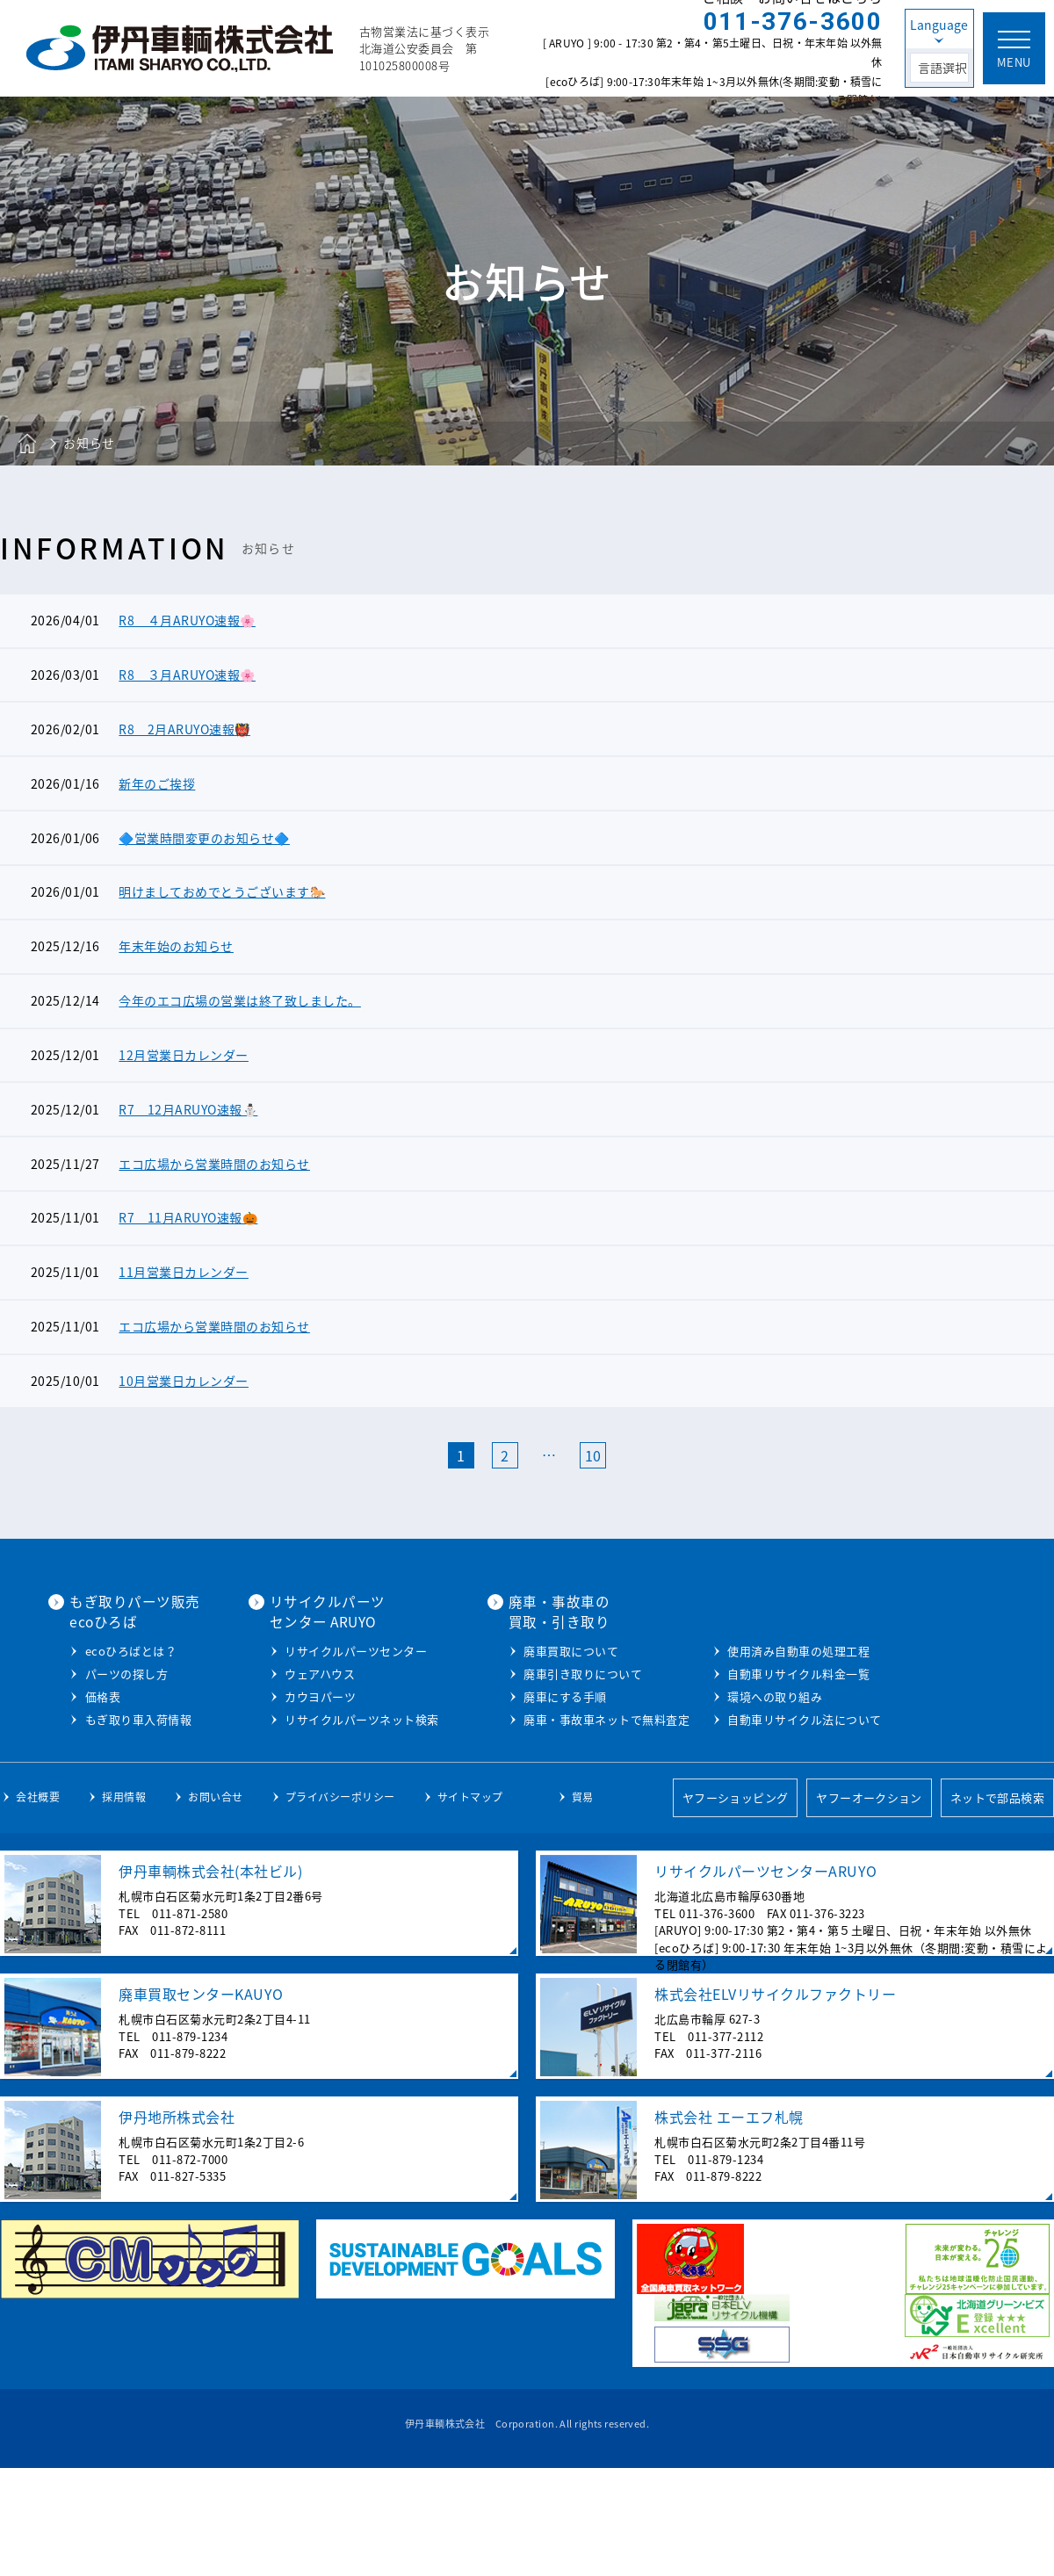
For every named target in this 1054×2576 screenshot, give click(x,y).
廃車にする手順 (747, 1714)
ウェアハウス (506, 1691)
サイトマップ (470, 1907)
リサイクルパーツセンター (542, 1668)
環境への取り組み (752, 1805)
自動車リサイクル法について (782, 1828)
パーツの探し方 (316, 1711)
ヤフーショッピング (733, 1907)
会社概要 (38, 1907)
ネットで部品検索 (996, 1907)
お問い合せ (215, 1907)
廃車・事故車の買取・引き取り (740, 1629)
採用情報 (124, 1907)
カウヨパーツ (506, 1714)
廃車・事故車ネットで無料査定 (788, 1736)
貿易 (583, 1907)
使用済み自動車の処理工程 (776, 1759)
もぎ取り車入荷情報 (328, 1757)
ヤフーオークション (868, 1907)
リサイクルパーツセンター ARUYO (513, 1629)
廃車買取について (752, 1668)
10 (593, 1473)
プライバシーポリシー (340, 1907)
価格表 (293, 1734)
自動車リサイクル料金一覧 (776, 1782)
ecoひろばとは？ (321, 1688)
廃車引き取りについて (764, 1691)
